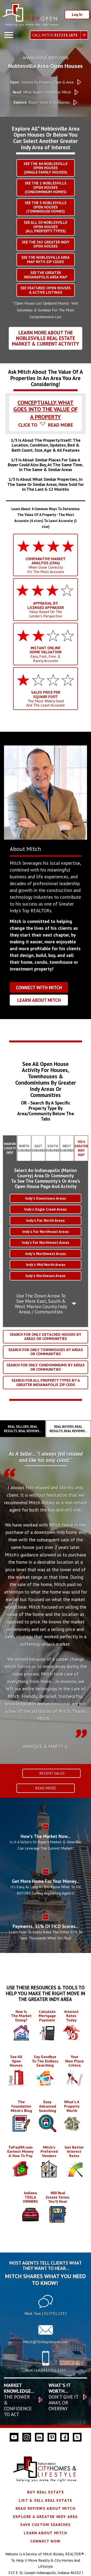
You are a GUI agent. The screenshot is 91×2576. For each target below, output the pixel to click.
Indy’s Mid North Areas (45, 1264)
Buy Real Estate (45, 2492)
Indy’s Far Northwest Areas (45, 1242)
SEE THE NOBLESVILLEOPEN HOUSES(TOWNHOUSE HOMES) (45, 207)
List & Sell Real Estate (45, 2500)
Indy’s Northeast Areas (45, 1275)
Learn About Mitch (39, 1000)
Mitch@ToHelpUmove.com (45, 2341)
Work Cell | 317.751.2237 (45, 2370)
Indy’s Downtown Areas (45, 1198)
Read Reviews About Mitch (45, 2508)
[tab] (45, 401)
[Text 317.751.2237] (45, 2307)
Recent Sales (51, 1773)
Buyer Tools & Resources (42, 102)
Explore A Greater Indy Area (45, 2516)
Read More (45, 1788)
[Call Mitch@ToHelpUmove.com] (45, 2335)
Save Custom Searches (45, 2524)
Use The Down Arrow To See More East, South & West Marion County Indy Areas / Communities (41, 1304)
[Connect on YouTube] (14, 2437)
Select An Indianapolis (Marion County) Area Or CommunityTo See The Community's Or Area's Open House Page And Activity (45, 1178)
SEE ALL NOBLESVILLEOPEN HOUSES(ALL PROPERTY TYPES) (45, 226)
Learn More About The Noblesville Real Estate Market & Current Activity (45, 338)
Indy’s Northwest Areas (45, 1253)
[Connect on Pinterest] (52, 2437)
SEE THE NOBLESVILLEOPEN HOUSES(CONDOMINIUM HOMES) (45, 187)
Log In (77, 14)
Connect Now (45, 2541)
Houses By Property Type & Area (42, 82)
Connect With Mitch (39, 987)
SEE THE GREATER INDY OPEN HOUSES (45, 244)
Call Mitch (54, 35)
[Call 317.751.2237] (45, 2364)
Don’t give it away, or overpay (63, 2396)
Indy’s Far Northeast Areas (45, 1231)
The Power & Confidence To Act (19, 2399)
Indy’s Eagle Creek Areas (45, 1209)
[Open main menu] (9, 35)
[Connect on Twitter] (77, 2437)
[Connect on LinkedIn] (39, 2437)
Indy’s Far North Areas (45, 1220)
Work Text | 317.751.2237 (46, 2313)
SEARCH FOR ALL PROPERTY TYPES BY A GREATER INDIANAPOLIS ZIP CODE (45, 1382)
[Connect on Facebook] (64, 2437)
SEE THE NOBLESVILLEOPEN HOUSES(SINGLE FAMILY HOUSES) (45, 168)
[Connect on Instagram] (26, 2437)
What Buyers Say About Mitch (42, 92)
